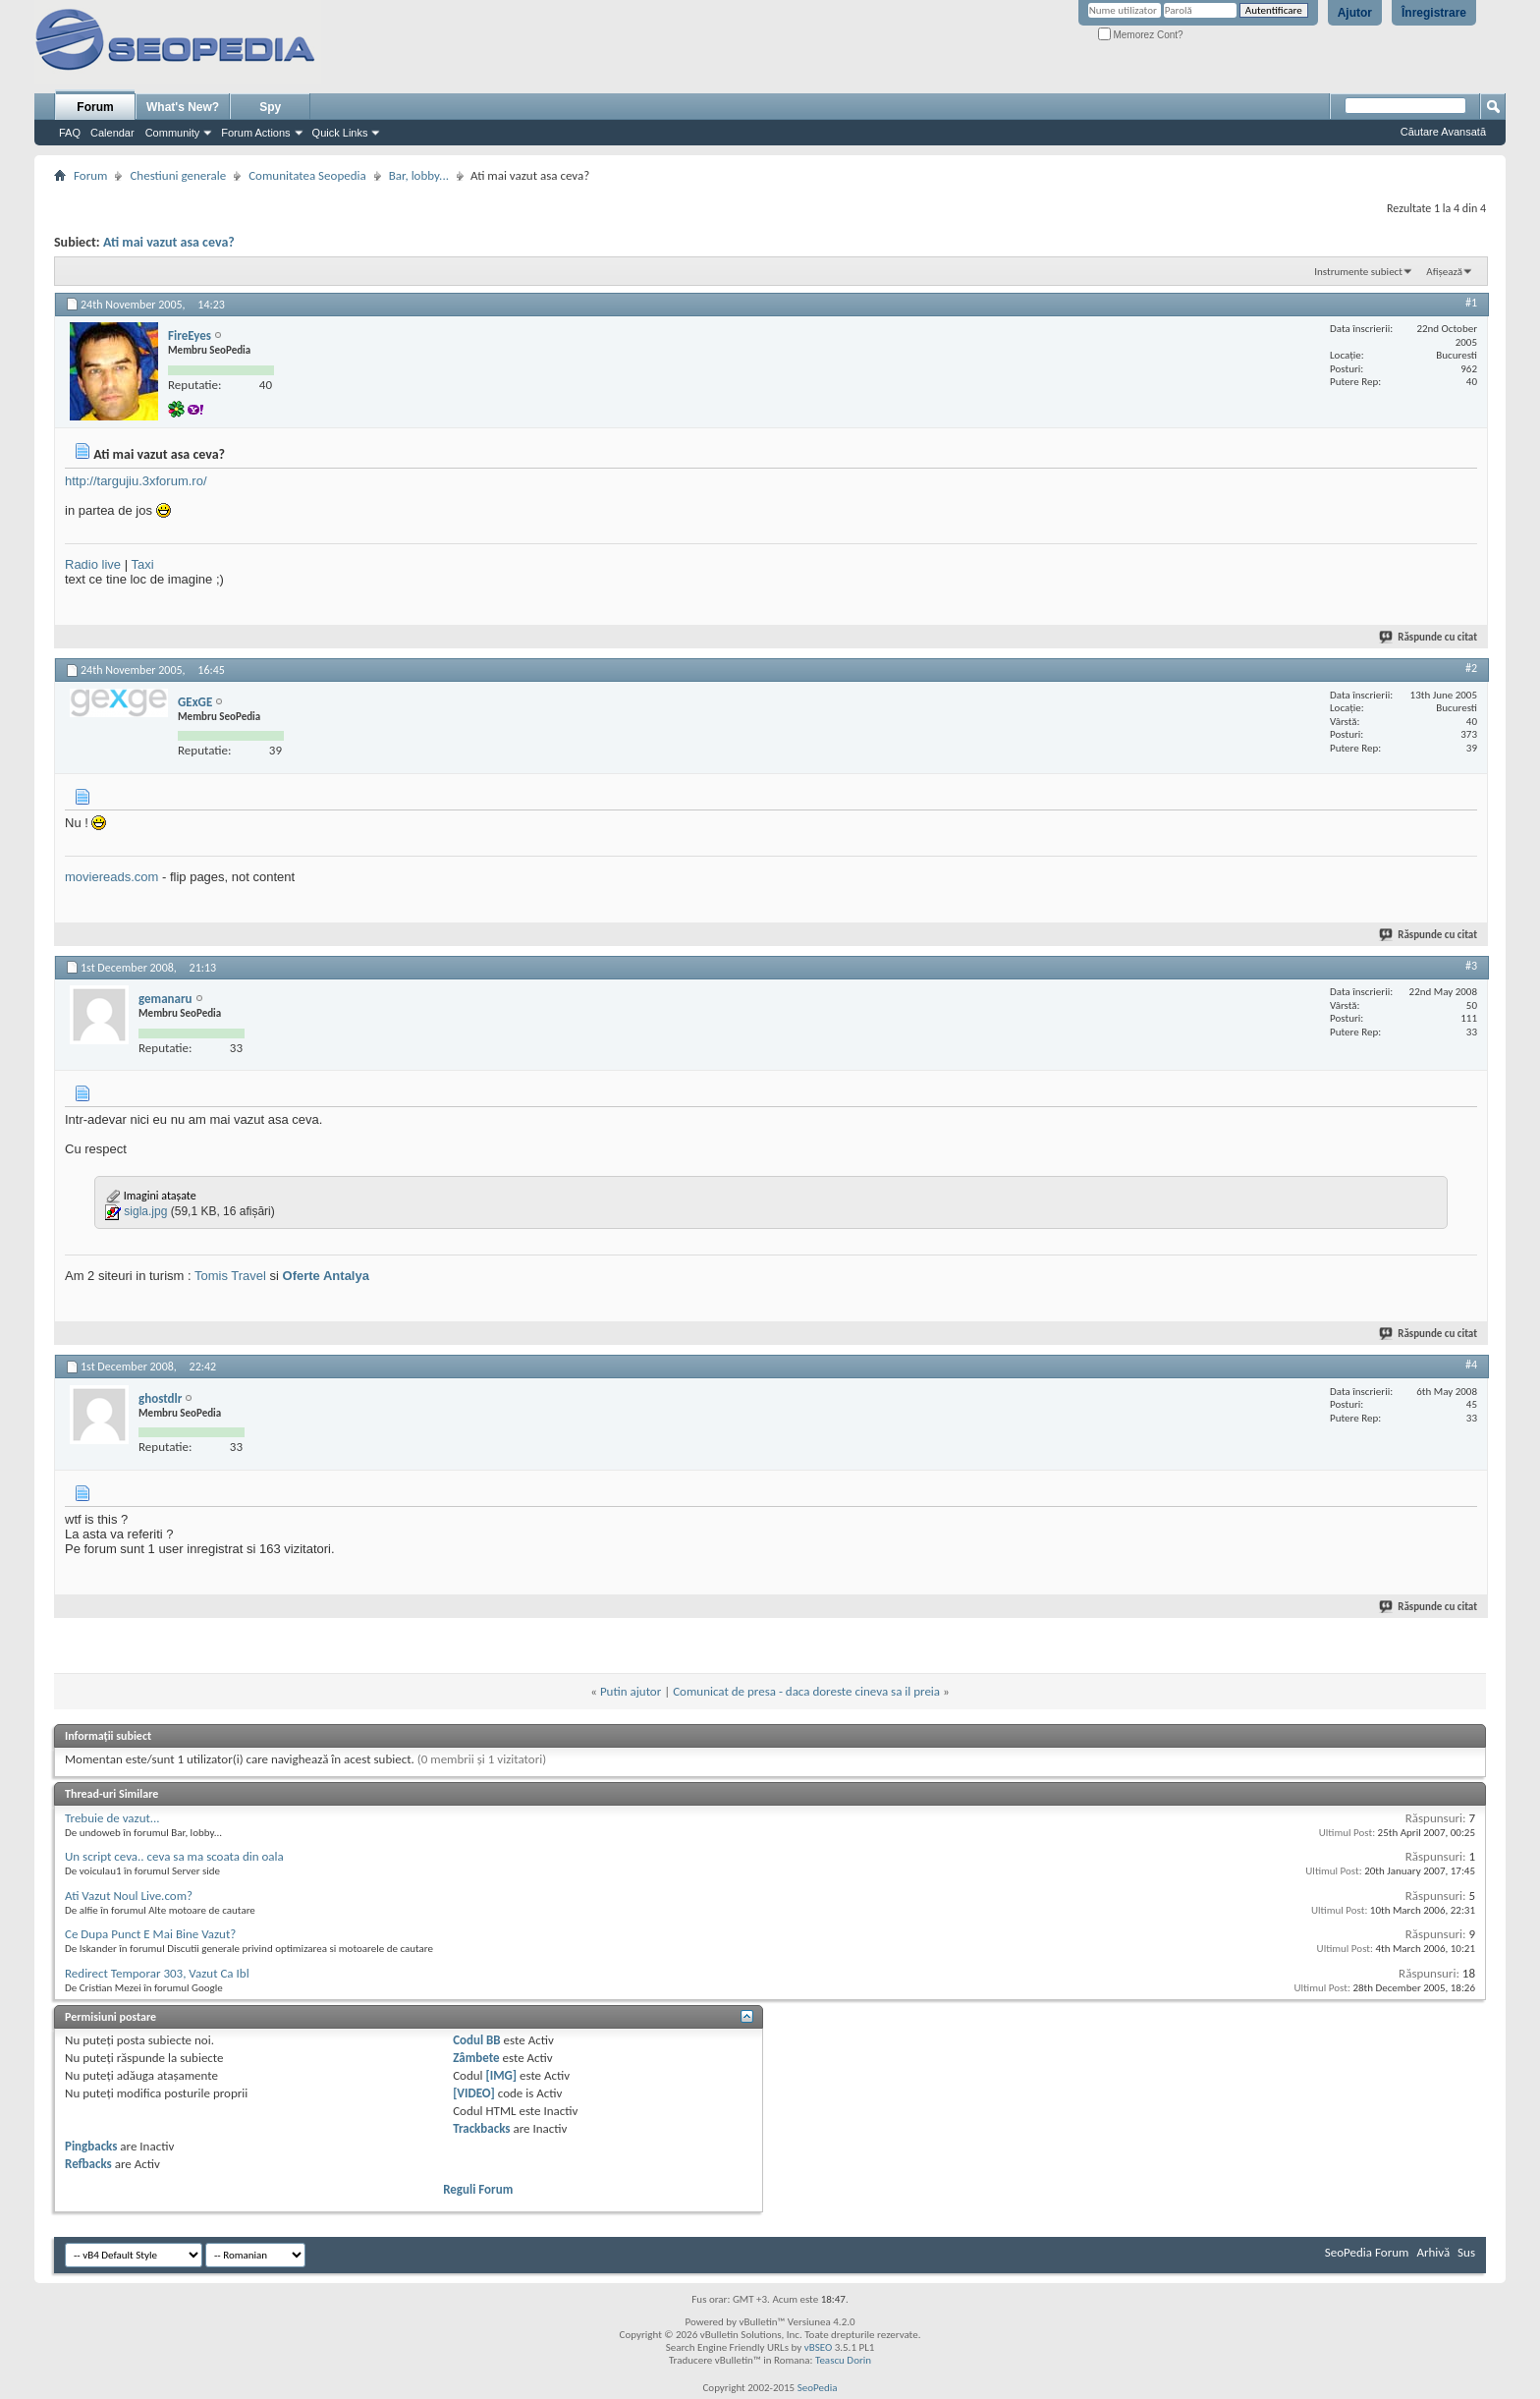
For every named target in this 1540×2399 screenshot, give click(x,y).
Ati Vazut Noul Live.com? (128, 1895)
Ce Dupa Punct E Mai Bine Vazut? (150, 1933)
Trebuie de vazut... (112, 1818)
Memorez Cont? (1140, 34)
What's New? (182, 107)
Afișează (1444, 271)
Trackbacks (481, 2128)
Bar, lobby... (419, 175)
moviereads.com (111, 876)
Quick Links (340, 133)
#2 (1471, 668)
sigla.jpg (145, 1211)
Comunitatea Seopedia (307, 175)
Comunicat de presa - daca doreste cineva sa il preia (806, 1691)
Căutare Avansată (1443, 132)
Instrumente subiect (1358, 271)
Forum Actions (255, 133)
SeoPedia (818, 2387)
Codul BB (477, 2040)
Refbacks (88, 2163)
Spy (270, 107)
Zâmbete (476, 2057)
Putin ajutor (630, 1691)
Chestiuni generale (178, 175)
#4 (1471, 1364)
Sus (1466, 2252)
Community (172, 133)
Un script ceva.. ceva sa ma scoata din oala (174, 1856)
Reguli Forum (478, 2189)
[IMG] (502, 2075)
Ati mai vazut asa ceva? (169, 242)
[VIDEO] (474, 2093)
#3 (1471, 966)
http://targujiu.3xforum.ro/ (136, 481)
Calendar (112, 133)
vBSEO (818, 2347)
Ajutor (1355, 13)
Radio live (93, 564)
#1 (1471, 302)
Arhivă (1433, 2252)
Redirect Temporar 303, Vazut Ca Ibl (157, 1973)
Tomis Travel (230, 1275)
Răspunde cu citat (1429, 637)
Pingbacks (91, 2146)
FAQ (70, 133)
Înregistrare (1434, 13)
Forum (95, 107)
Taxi (142, 564)
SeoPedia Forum (1367, 2252)
